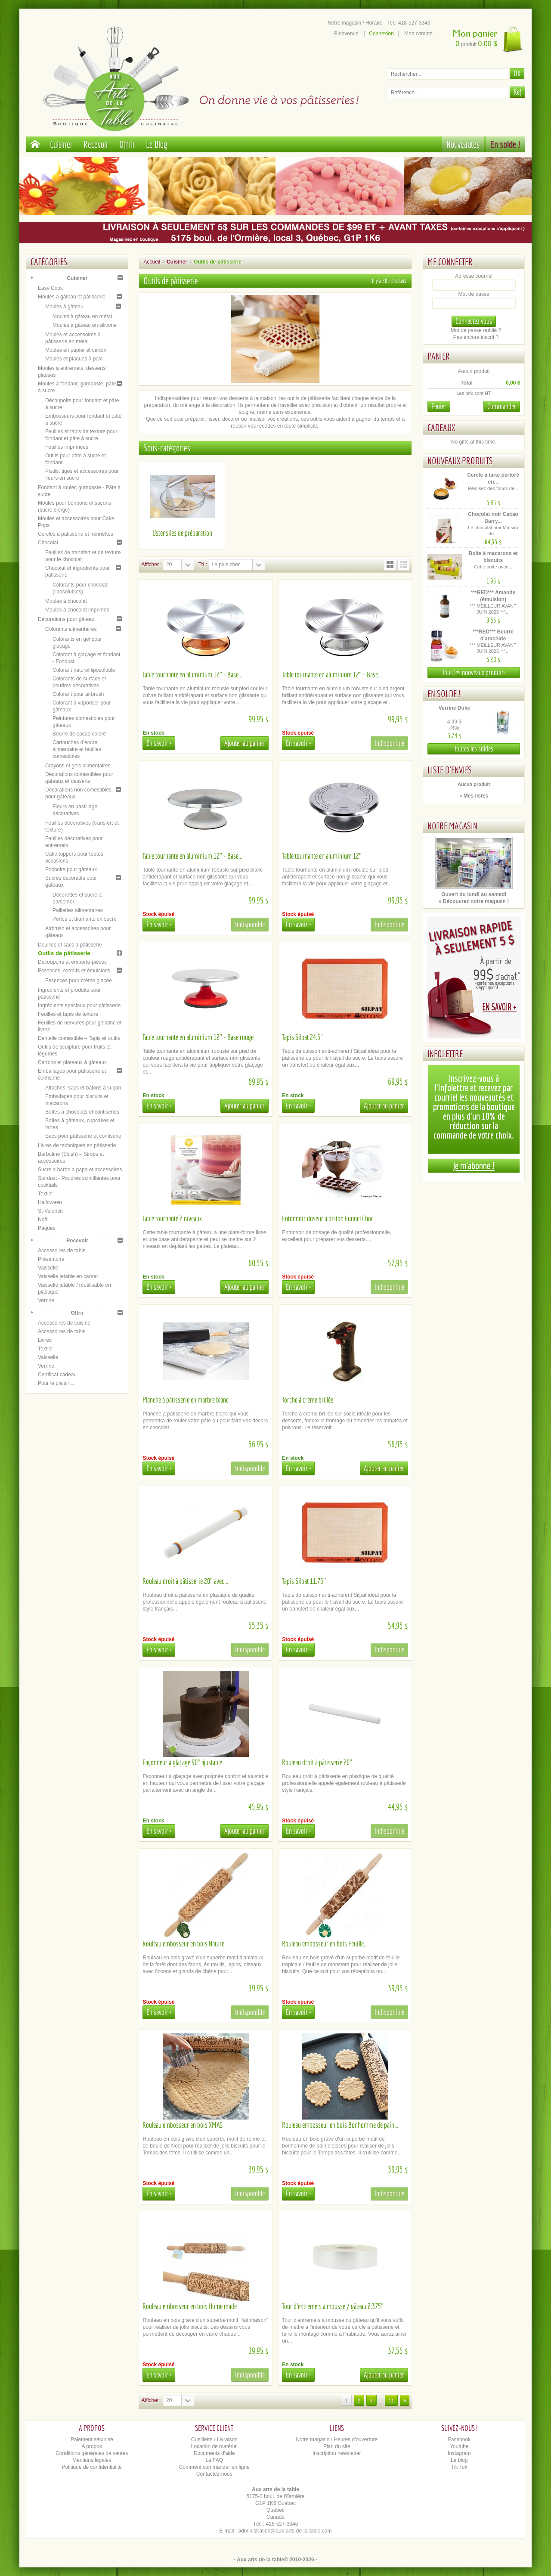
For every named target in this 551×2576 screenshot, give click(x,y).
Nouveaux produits (460, 460)
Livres (45, 1340)
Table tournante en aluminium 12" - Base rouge (198, 1037)
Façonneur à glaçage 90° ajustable (182, 1762)
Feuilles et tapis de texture (68, 1014)
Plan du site (336, 2446)
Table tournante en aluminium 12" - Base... (192, 674)
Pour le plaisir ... (56, 1383)
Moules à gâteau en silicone (85, 325)
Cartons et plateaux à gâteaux (72, 1062)
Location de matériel (214, 2446)
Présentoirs (51, 1259)
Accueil (151, 262)
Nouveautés (463, 144)
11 (391, 2400)
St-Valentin (50, 1211)
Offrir (127, 144)
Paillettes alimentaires (78, 910)
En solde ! (505, 144)
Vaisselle (48, 1268)
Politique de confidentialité (92, 2467)
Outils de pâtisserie (64, 953)
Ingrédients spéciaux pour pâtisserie (79, 1005)
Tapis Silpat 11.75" (304, 1581)
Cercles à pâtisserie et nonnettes (75, 534)
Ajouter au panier (244, 743)
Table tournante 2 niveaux (172, 1218)
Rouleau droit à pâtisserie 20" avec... (185, 1581)
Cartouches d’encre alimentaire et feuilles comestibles (77, 749)
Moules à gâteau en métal (82, 316)
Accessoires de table (62, 1251)
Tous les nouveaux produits (474, 672)
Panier (438, 356)
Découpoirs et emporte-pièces (72, 962)
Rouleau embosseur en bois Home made (189, 2306)
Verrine (46, 1300)
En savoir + (158, 743)
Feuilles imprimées (66, 447)
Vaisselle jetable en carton (68, 1276)
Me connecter (450, 261)
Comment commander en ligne (214, 2467)
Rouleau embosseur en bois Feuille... (325, 1943)
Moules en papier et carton (75, 350)
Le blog (459, 2460)
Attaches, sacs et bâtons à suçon (83, 1088)
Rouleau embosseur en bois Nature (183, 1943)
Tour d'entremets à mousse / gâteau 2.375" (333, 2306)
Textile (45, 1194)
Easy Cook (50, 288)
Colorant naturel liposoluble (84, 670)
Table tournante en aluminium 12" (322, 855)
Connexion (381, 34)
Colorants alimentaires (70, 629)
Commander (501, 406)
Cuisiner (61, 144)
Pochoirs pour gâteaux (71, 869)
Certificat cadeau (57, 1375)
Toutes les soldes (473, 748)
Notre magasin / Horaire (355, 23)
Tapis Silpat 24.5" (302, 1037)
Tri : (202, 565)
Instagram (459, 2453)
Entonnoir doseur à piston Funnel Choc (328, 1218)
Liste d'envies (449, 769)
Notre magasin (452, 825)
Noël (43, 1220)
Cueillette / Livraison (214, 2439)
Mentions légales (91, 2460)
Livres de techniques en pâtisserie (77, 1145)
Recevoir (96, 144)
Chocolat (48, 543)
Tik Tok (459, 2467)
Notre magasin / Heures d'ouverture (337, 2439)
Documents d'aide (214, 2453)
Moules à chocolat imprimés (77, 610)
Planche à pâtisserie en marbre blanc (185, 1399)
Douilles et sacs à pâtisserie (70, 945)
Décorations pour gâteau (66, 619)
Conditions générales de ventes (92, 2453)
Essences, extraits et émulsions (74, 971)
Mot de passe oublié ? (476, 330)
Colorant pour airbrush (78, 694)
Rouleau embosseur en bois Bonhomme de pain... (340, 2124)
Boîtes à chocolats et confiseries (82, 1112)
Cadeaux (441, 427)
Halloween (50, 1202)
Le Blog (156, 144)
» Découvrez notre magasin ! (474, 901)
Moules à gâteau (64, 307)
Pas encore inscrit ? (475, 337)
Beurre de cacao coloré (79, 734)
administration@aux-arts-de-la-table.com (285, 2531)
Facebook (459, 2439)
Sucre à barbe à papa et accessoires (80, 1170)
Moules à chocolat (66, 601)
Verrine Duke (454, 708)
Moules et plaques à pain (73, 359)
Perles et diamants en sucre (85, 919)
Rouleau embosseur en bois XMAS (182, 2124)
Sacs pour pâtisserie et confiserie (83, 1136)
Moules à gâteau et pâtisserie (71, 297)
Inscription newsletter (337, 2453)
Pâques (47, 1228)
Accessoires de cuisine (64, 1323)
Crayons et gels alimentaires (77, 766)
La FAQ (214, 2460)
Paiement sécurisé (92, 2439)
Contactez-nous (214, 2474)
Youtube (459, 2446)
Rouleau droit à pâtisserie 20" (317, 1762)
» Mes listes (473, 796)
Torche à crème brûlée (307, 1399)
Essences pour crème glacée (78, 981)
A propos (92, 2446)
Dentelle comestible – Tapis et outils (79, 1038)
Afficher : (151, 565)
